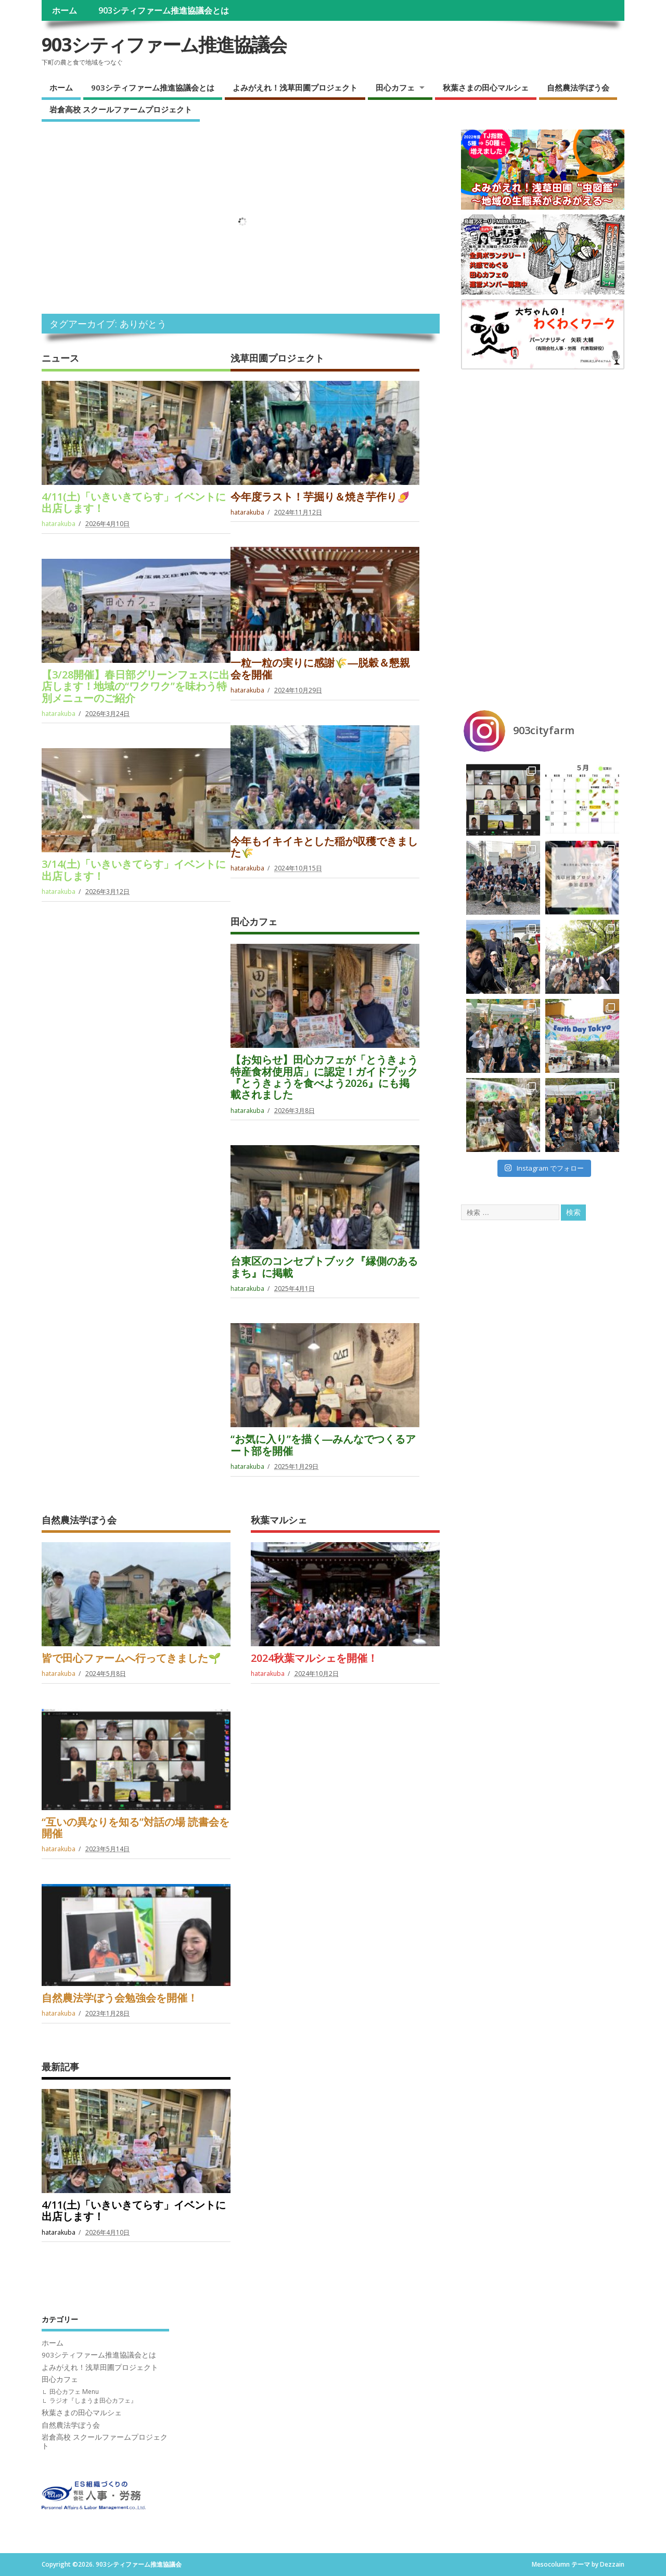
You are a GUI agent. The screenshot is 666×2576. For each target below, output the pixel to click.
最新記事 (60, 2066)
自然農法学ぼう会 (578, 87)
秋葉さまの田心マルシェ (486, 87)
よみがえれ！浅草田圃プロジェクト (295, 87)
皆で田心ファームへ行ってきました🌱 (131, 1658)
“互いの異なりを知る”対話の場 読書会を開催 (135, 1827)
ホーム (64, 10)
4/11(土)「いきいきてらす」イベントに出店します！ (134, 502)
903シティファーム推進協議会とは (163, 10)
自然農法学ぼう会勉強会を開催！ (120, 1998)
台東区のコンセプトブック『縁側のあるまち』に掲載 (324, 1266)
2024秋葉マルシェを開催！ (314, 1658)
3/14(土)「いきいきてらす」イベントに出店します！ (134, 869)
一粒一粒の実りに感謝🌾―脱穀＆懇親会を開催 (320, 668)
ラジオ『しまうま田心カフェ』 (93, 2400)
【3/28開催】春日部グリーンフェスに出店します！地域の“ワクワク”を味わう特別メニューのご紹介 (135, 686)
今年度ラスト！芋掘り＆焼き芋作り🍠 (320, 497)
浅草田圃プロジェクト (277, 358)
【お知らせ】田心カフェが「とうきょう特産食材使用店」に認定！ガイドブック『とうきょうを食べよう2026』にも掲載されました (324, 1077)
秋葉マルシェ (279, 1520)
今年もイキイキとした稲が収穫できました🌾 (324, 847)
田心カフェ (395, 87)
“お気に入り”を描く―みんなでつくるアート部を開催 (323, 1444)
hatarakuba (58, 523)
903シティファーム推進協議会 (164, 44)
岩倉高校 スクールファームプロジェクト (120, 109)
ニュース (60, 358)
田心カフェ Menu (74, 2391)
